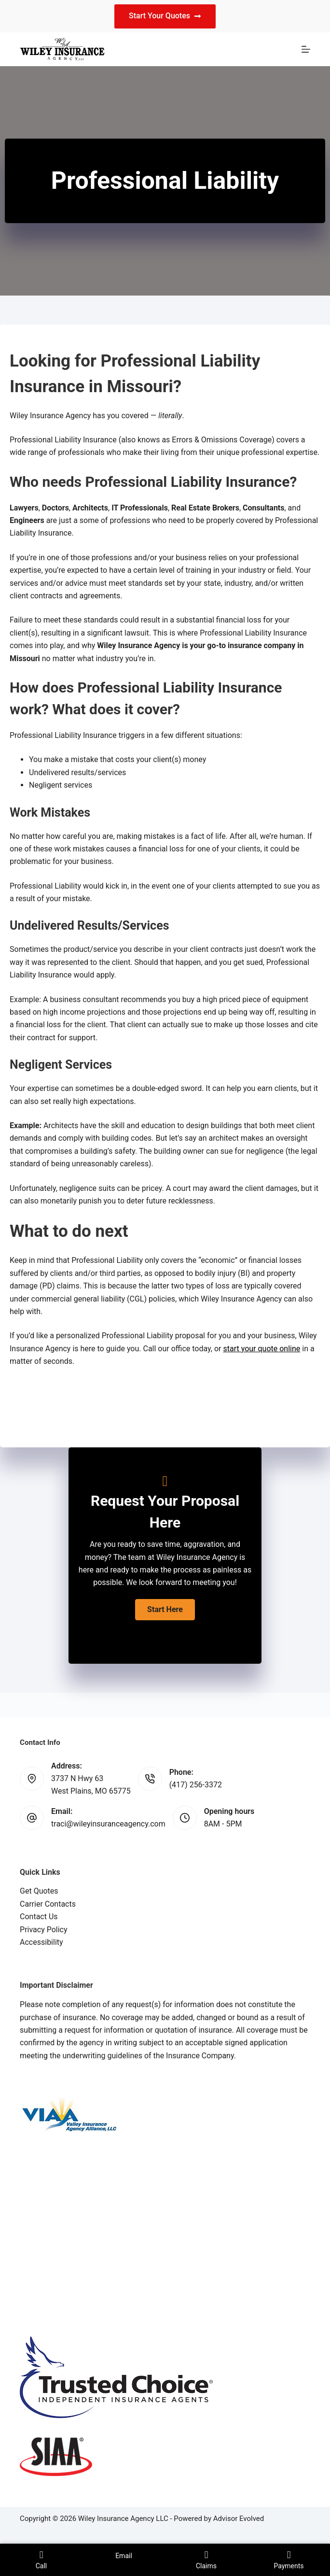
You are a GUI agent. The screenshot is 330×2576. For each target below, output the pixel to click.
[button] (165, 1609)
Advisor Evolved (238, 2518)
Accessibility (41, 1942)
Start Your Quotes (165, 15)
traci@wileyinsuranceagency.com (108, 1823)
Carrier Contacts (48, 1904)
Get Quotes (39, 1891)
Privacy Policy (44, 1929)
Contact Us (39, 1916)
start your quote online (261, 1348)
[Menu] (306, 49)
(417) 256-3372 (195, 1784)
